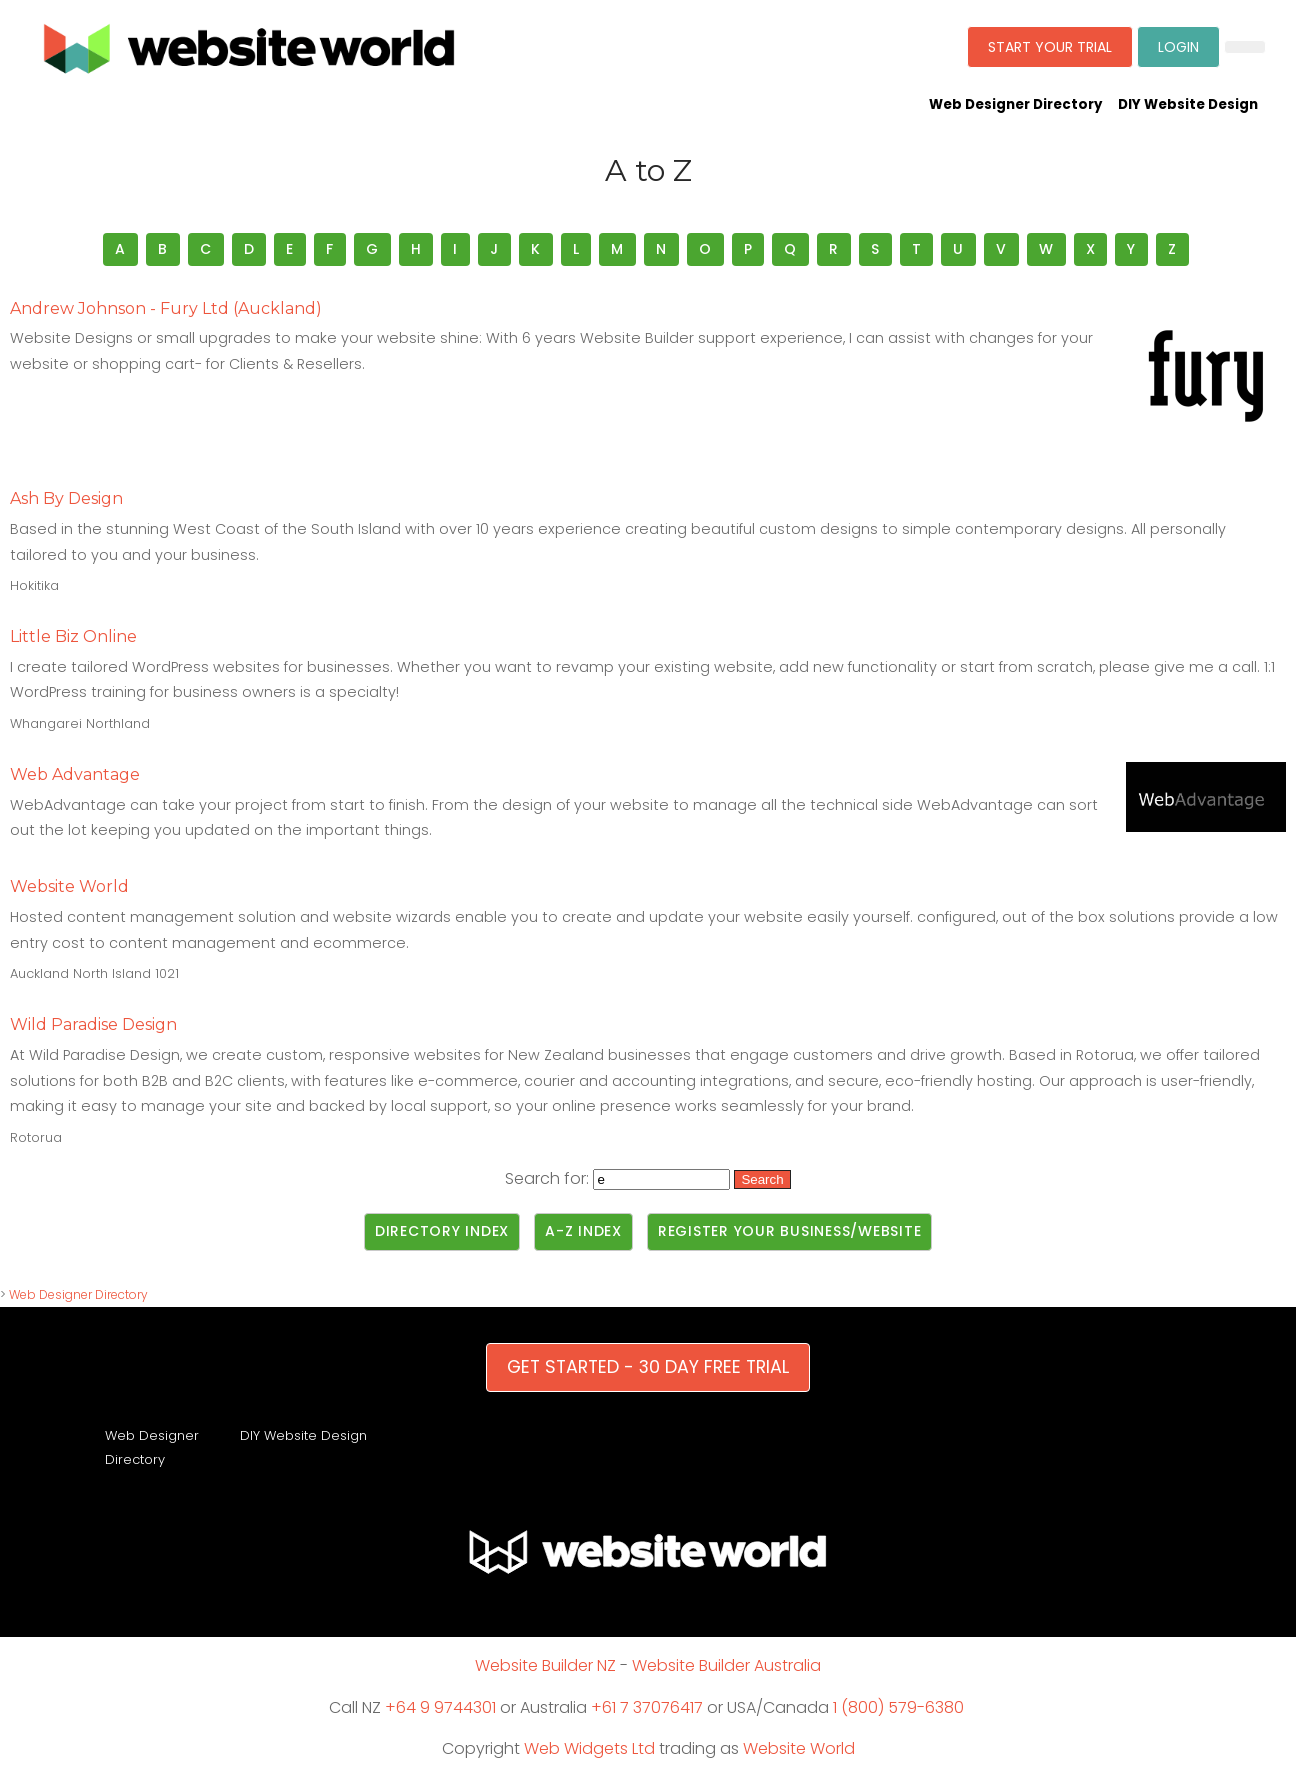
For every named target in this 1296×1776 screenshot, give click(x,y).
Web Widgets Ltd (589, 1748)
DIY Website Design (1188, 104)
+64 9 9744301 (440, 1707)
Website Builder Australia (726, 1665)
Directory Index (442, 1231)
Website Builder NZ (545, 1665)
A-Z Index (583, 1231)
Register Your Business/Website (790, 1231)
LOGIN (1178, 47)
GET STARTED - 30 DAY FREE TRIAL (648, 1367)
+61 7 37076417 (647, 1707)
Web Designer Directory (1015, 104)
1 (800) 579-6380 (898, 1707)
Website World (799, 1748)
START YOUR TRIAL (1050, 47)
